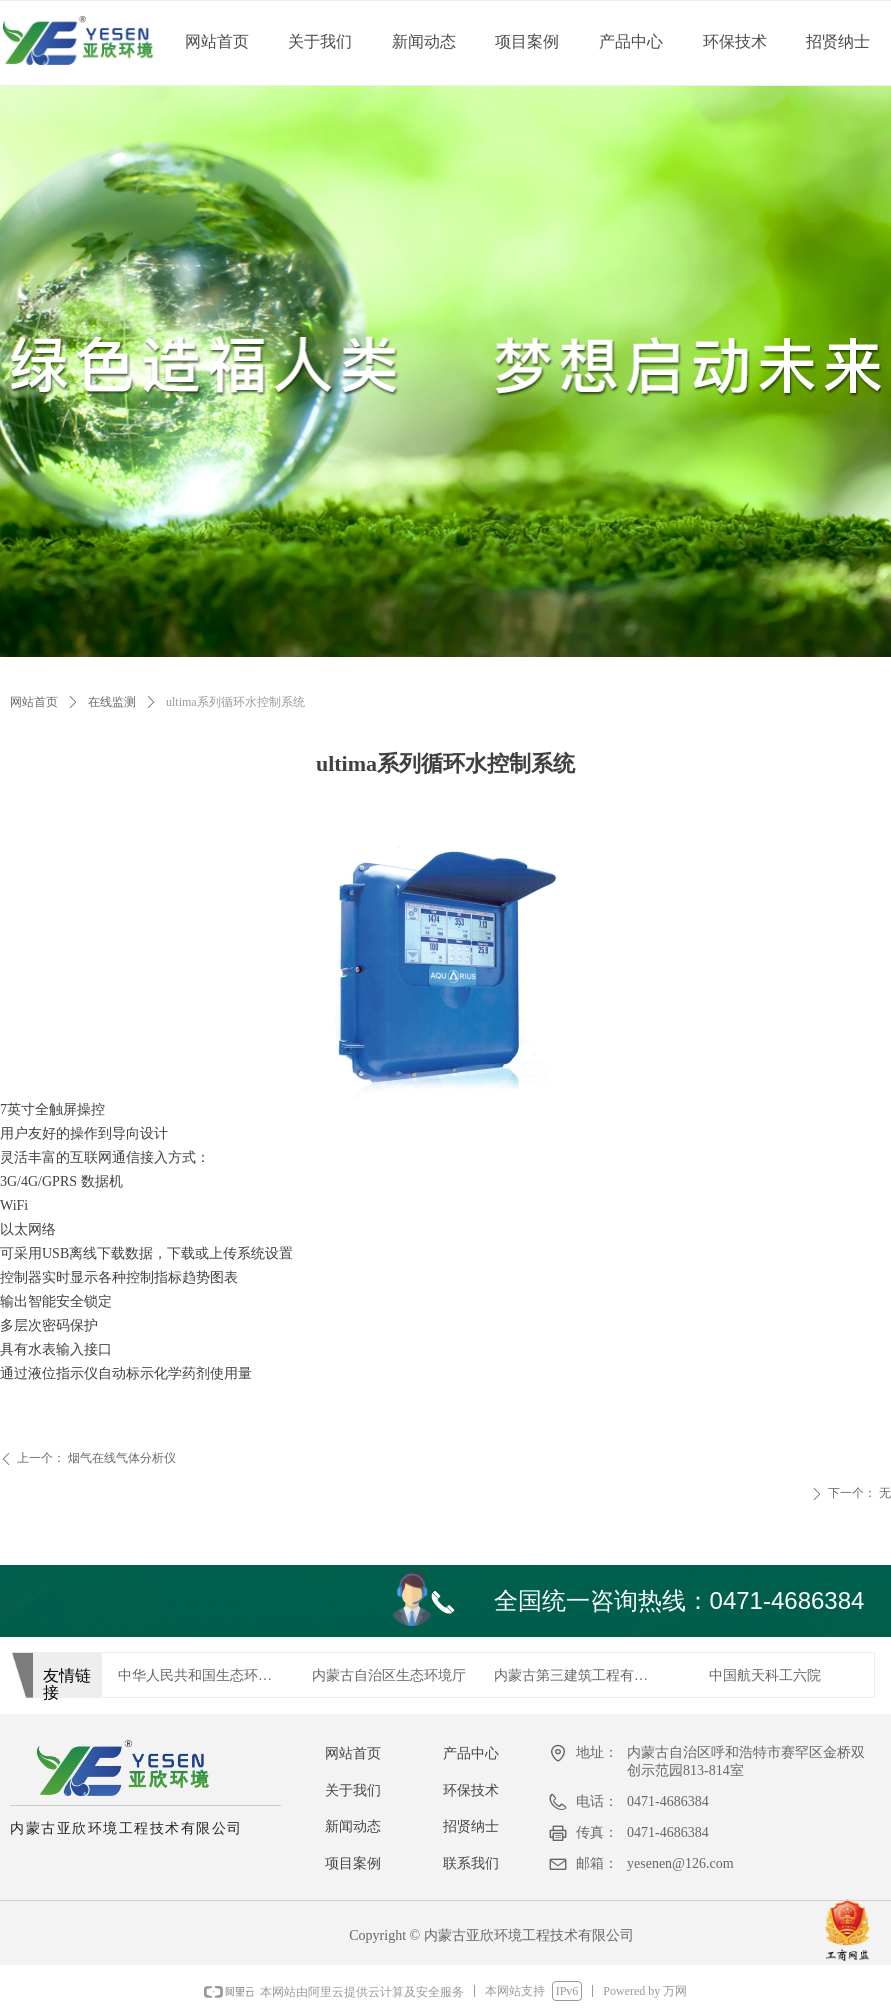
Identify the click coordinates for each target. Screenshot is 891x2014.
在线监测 (112, 702)
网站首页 (34, 702)
